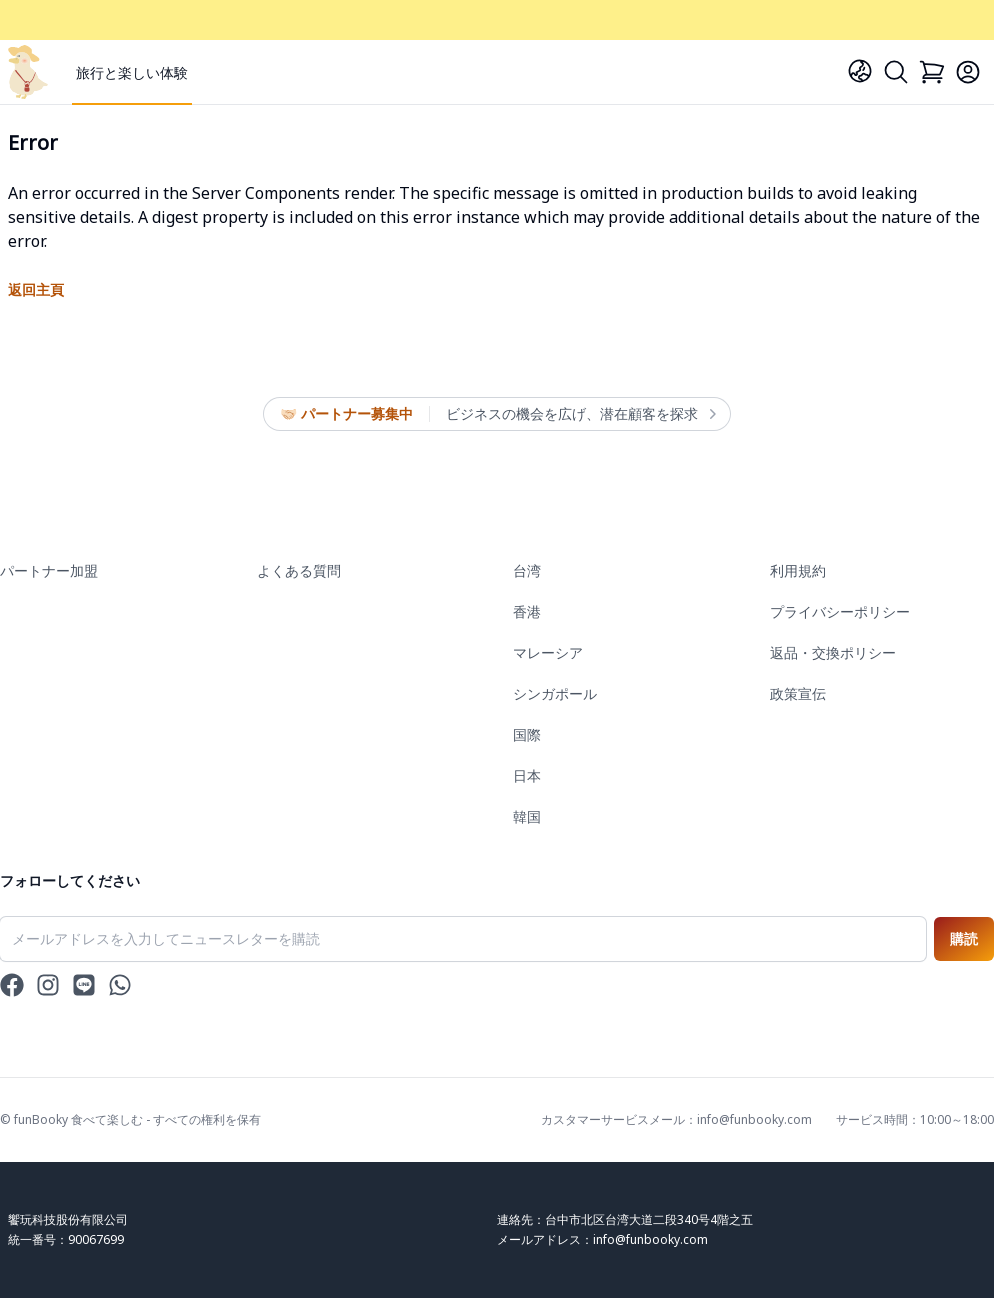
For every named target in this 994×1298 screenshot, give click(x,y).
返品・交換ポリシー (833, 652)
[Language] (860, 71)
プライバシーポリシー (840, 611)
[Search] (896, 72)
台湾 (527, 570)
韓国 (527, 816)
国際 (527, 734)
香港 (527, 611)
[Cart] (932, 72)
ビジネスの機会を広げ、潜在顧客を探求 (580, 414)
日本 (527, 775)
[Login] (968, 72)
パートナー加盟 (49, 570)
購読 (964, 938)
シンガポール (555, 693)
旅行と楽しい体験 (132, 72)
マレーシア (548, 652)
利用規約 (798, 570)
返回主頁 (36, 289)
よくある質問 (299, 570)
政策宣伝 (798, 693)
